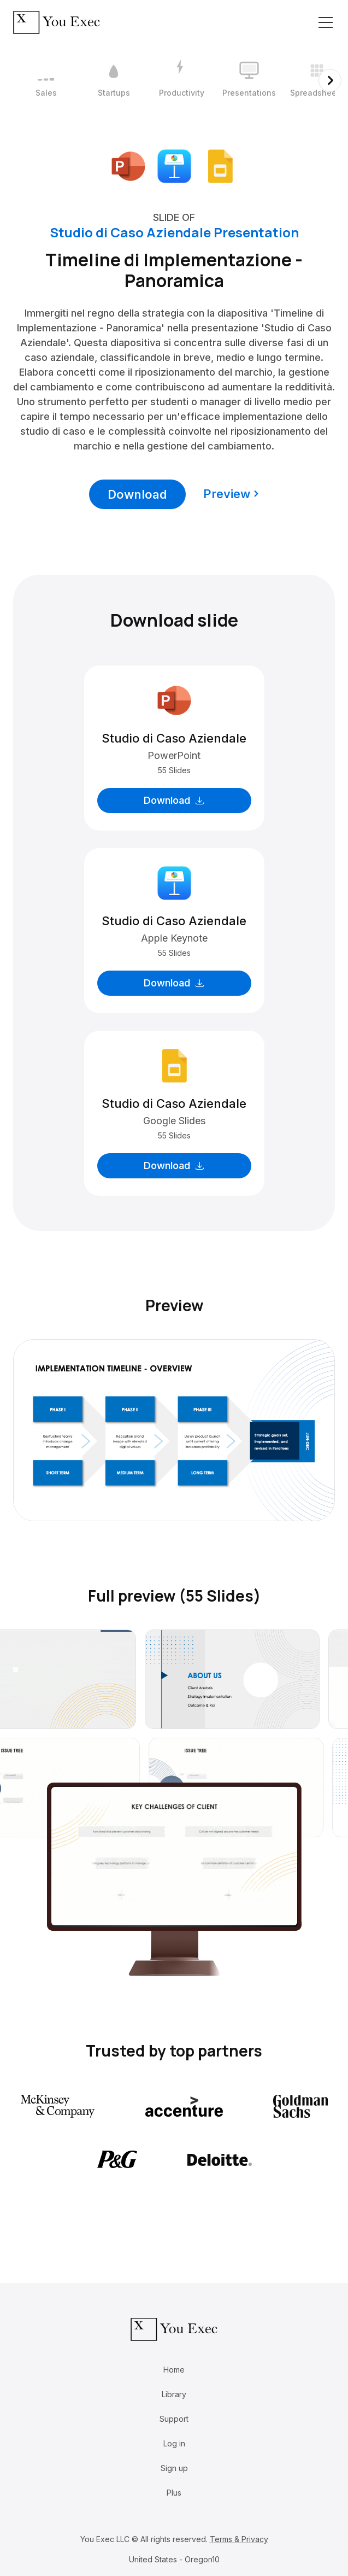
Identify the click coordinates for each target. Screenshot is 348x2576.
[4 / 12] (249, 80)
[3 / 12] (181, 80)
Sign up (174, 2468)
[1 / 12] (46, 80)
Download (137, 494)
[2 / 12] (113, 80)
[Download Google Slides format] (220, 165)
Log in (174, 2443)
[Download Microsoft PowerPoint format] (128, 165)
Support (174, 2418)
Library (174, 2394)
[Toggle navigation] (325, 22)
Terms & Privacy (239, 2539)
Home (174, 2369)
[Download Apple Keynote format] (174, 165)
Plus (174, 2492)
